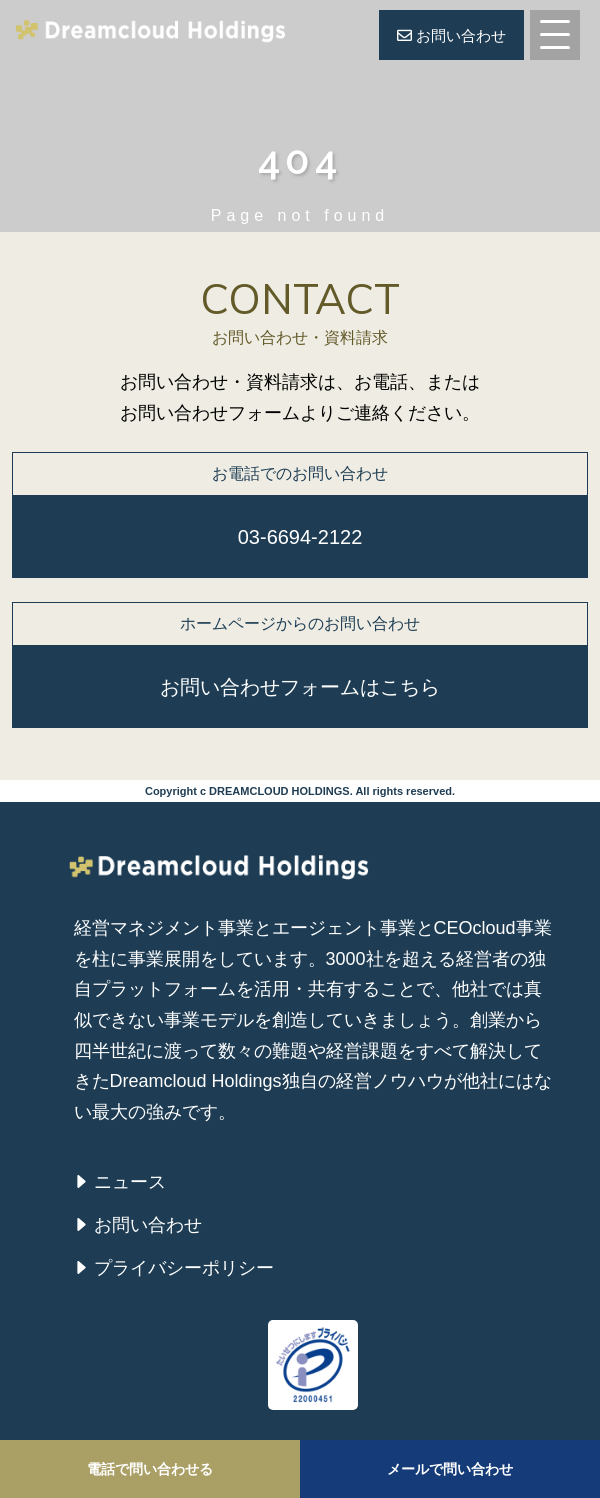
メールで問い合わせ (450, 1469)
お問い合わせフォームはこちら (300, 687)
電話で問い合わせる (150, 1469)
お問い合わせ (451, 35)
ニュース (130, 1182)
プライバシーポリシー (184, 1268)
